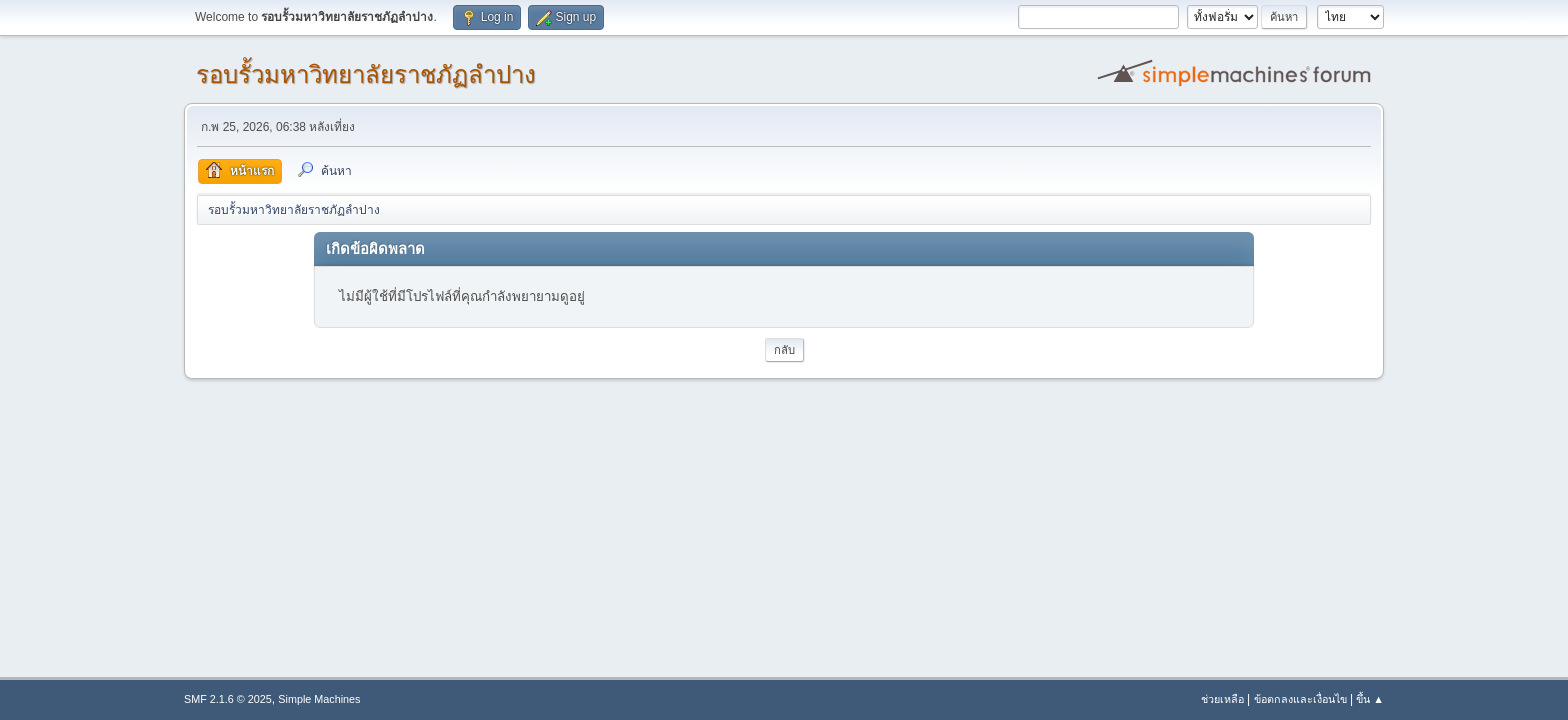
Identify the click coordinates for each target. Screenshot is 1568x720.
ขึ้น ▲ (1370, 699)
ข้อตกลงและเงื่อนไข (1300, 699)
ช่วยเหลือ (1222, 699)
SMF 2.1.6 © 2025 (228, 699)
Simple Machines (319, 699)
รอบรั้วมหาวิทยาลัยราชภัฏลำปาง (366, 74)
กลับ (784, 350)
